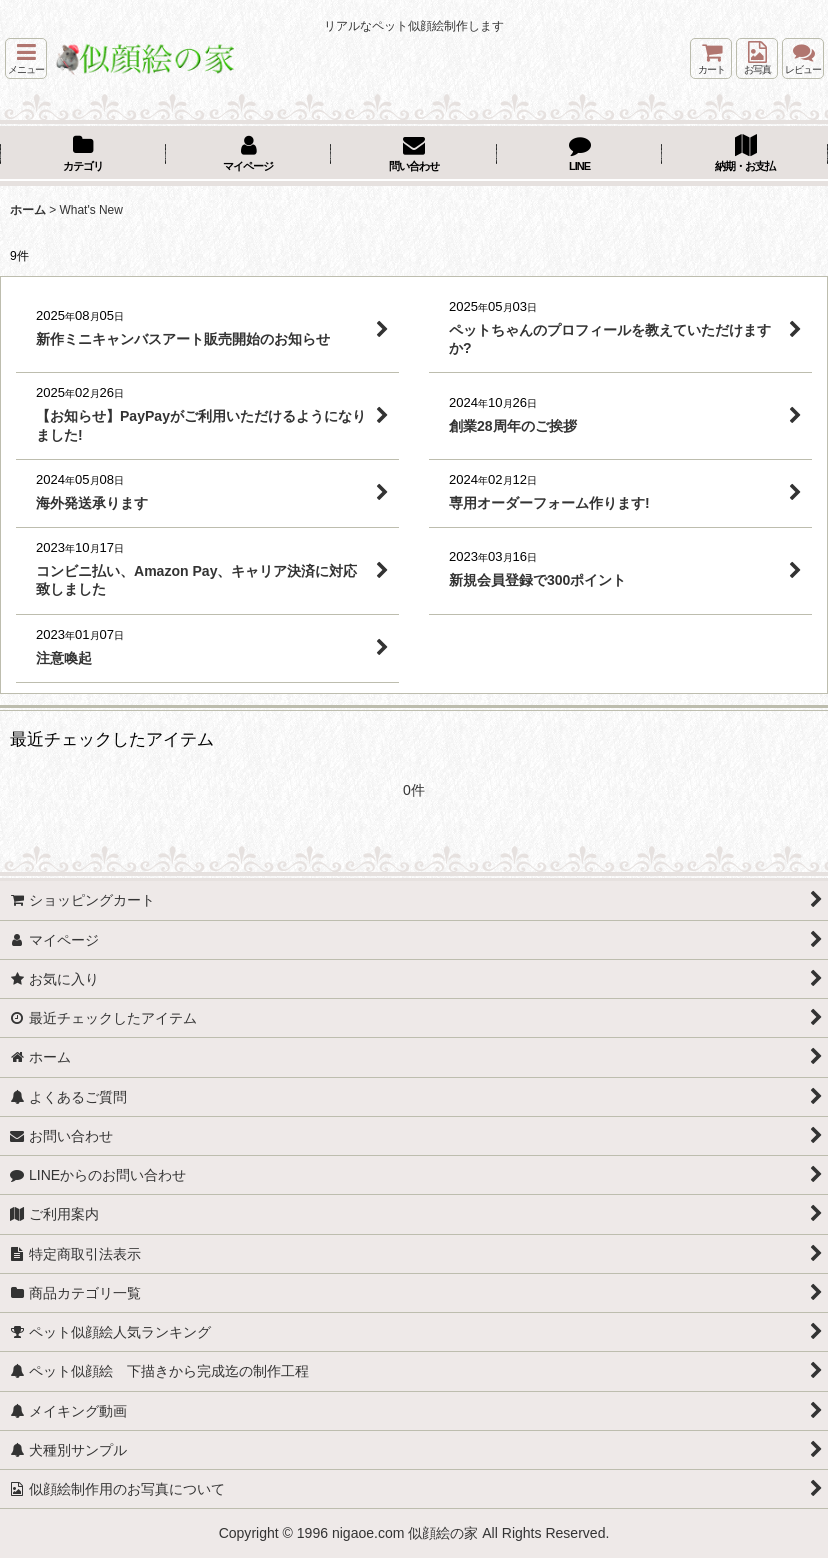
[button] (26, 58)
